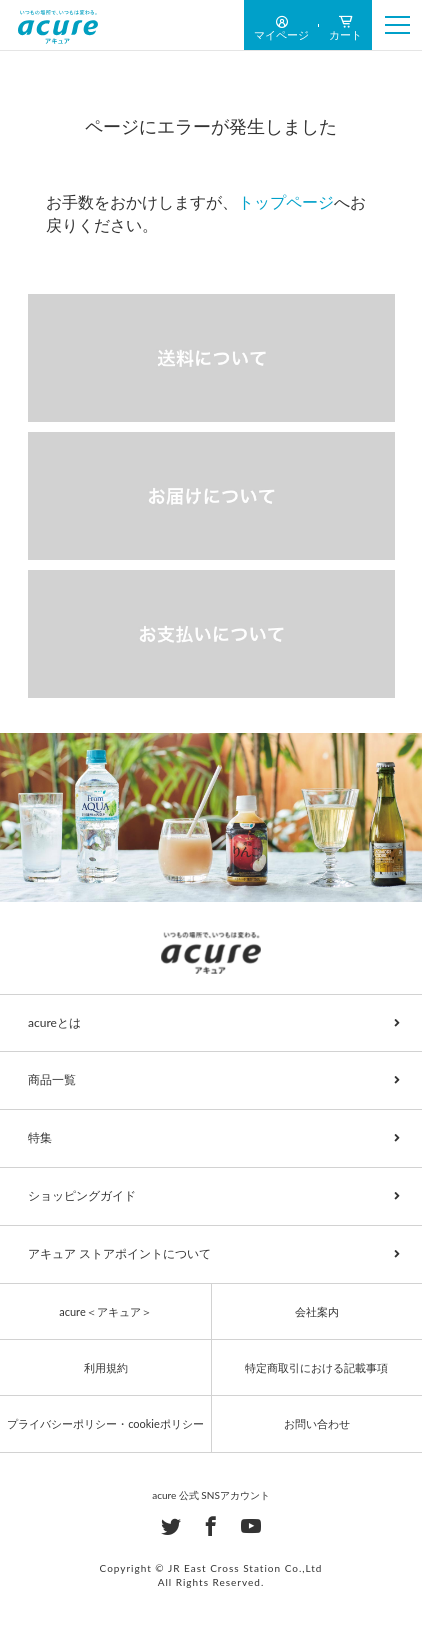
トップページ (286, 201)
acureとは (54, 1022)
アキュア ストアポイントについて (119, 1253)
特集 (40, 1137)
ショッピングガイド (82, 1195)
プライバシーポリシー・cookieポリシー (105, 1423)
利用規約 (106, 1367)
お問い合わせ (317, 1423)
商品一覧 (52, 1079)
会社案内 (317, 1311)
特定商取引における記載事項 (316, 1367)
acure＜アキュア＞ (105, 1311)
